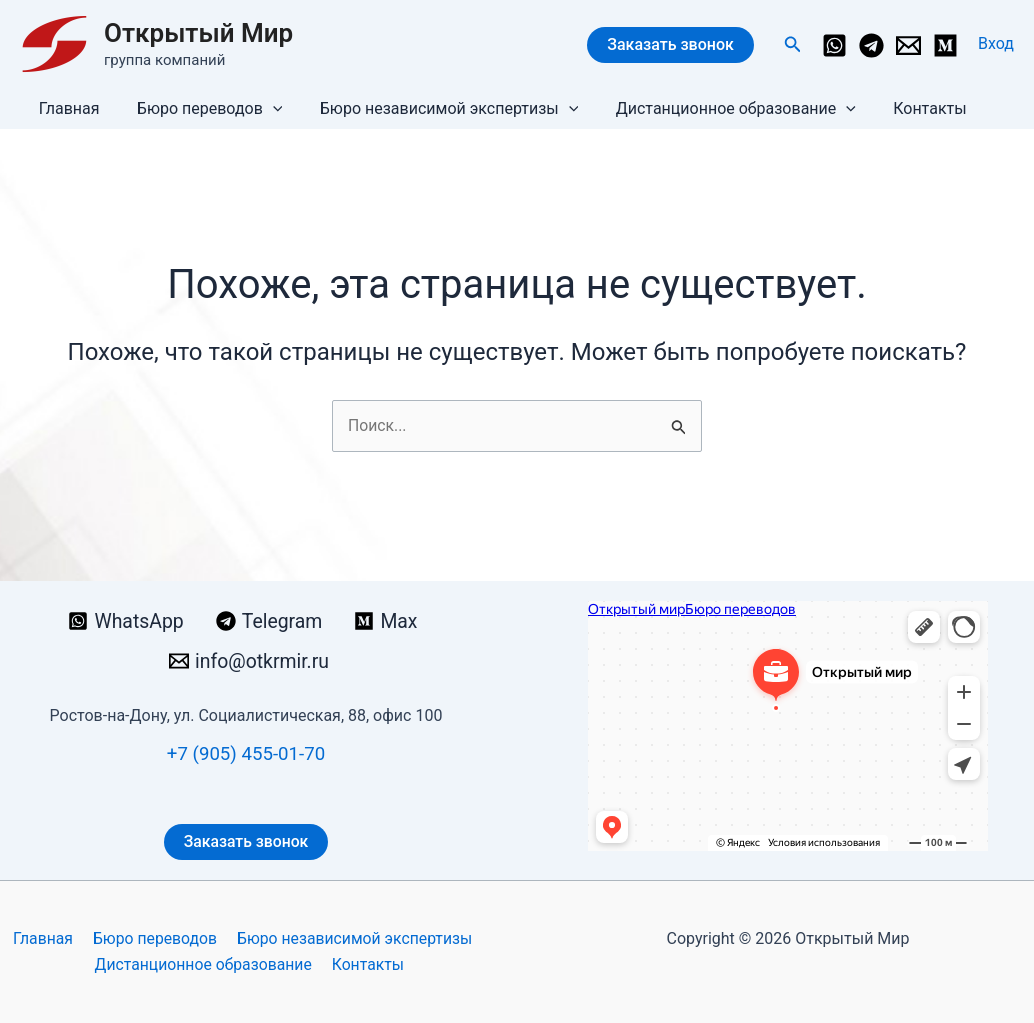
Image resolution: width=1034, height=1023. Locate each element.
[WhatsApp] (834, 45)
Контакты (905, 108)
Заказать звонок (670, 44)
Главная (66, 108)
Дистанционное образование (717, 109)
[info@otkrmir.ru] (908, 45)
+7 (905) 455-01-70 (246, 753)
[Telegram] (871, 45)
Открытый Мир (198, 33)
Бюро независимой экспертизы (435, 109)
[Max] (388, 621)
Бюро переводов (202, 109)
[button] (793, 44)
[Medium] (945, 45)
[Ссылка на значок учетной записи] (996, 44)
